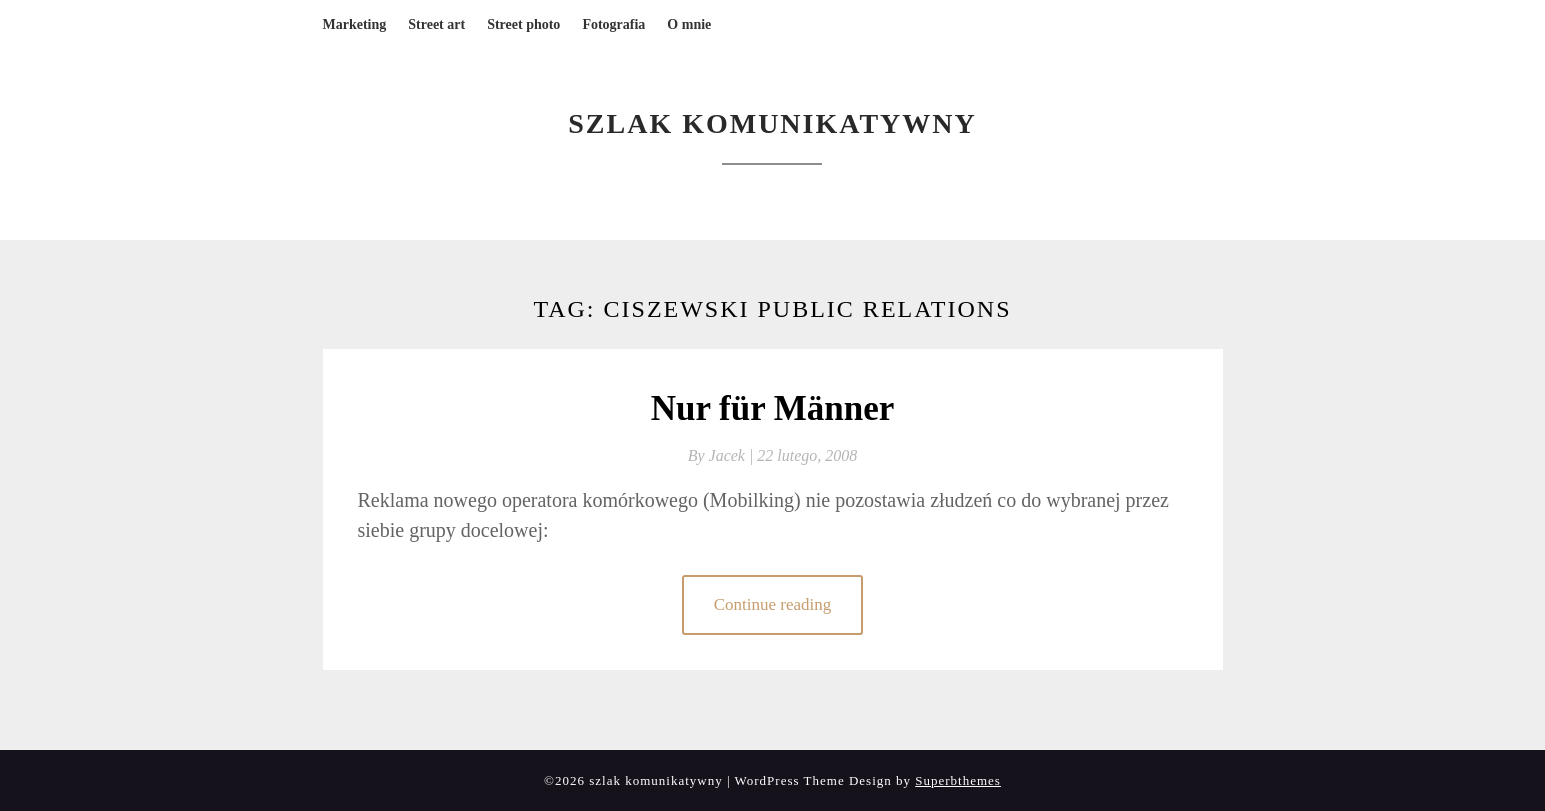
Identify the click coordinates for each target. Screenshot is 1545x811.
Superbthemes (958, 780)
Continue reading (773, 604)
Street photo (523, 24)
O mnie (689, 24)
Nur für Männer (773, 408)
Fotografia (613, 24)
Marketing (355, 24)
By (723, 455)
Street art (436, 24)
